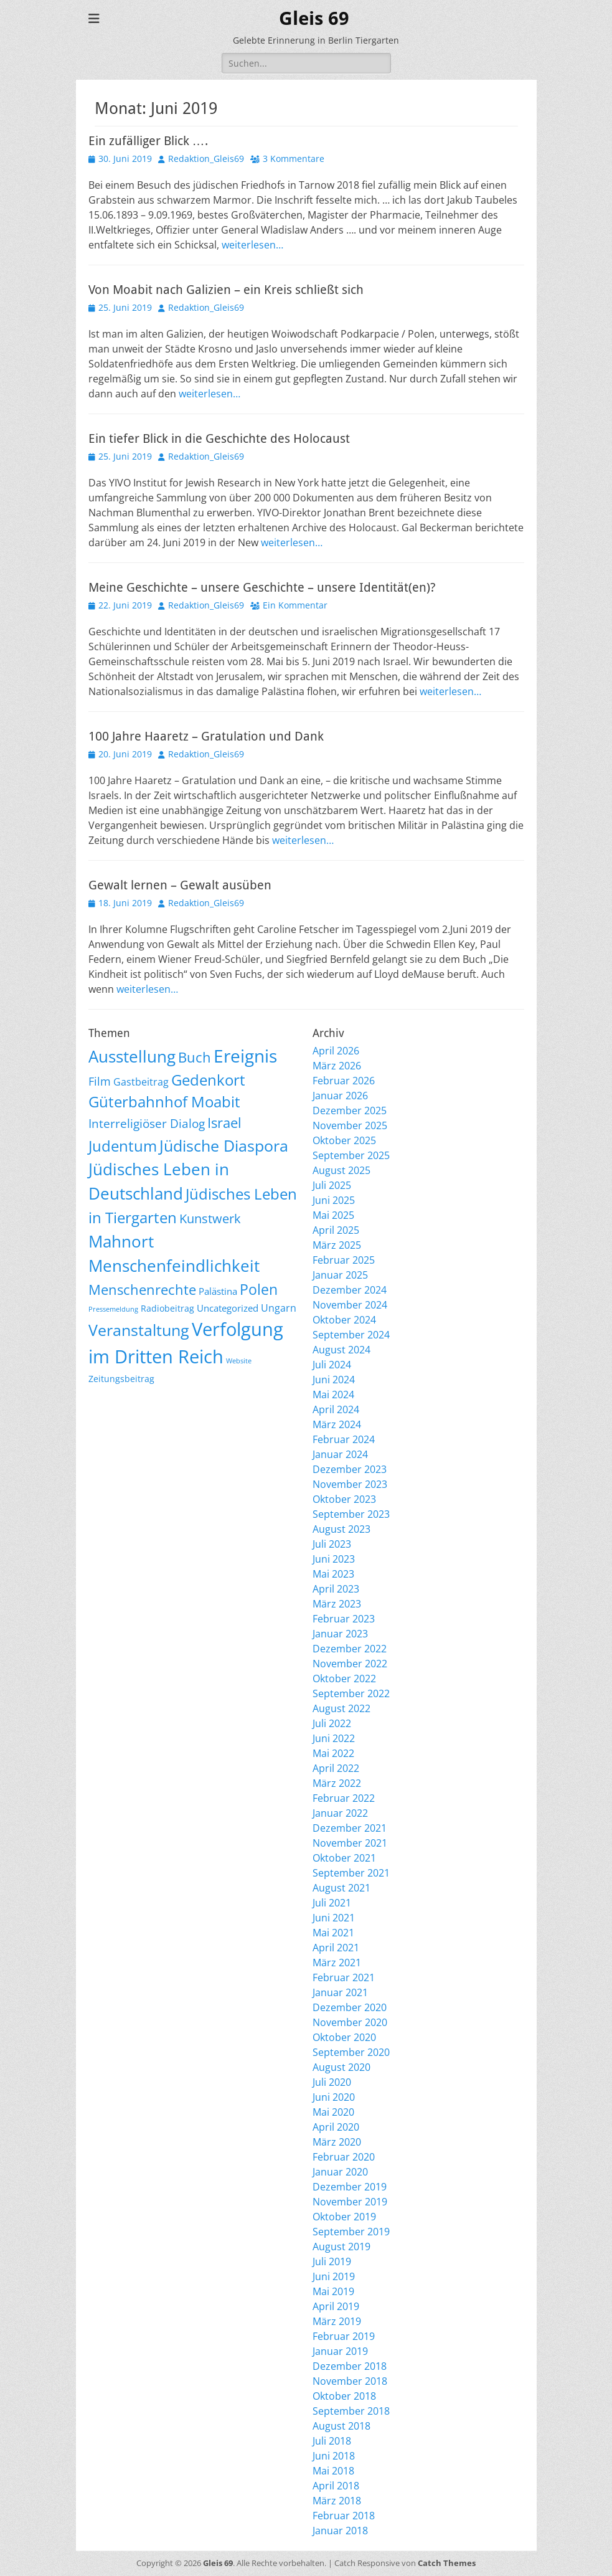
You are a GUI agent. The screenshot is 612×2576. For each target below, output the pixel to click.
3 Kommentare (293, 158)
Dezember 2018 (350, 2366)
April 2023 (336, 1589)
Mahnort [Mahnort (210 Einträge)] (121, 1241)
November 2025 (350, 1125)
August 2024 (341, 1350)
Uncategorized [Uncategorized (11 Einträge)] (227, 1308)
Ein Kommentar (295, 605)
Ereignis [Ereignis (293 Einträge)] (245, 1056)
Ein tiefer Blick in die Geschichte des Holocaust (219, 438)
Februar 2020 (344, 2157)
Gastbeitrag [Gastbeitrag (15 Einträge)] (141, 1082)
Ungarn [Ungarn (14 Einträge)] (278, 1308)
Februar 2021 (344, 1977)
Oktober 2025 (344, 1140)
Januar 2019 (340, 2351)
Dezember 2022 (350, 1648)
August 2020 (341, 2067)
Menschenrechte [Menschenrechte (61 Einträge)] (142, 1290)
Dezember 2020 (350, 2007)
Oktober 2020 (344, 2037)
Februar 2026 (344, 1080)
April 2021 (336, 1947)
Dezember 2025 (350, 1110)
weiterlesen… (252, 245)
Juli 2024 (332, 1364)
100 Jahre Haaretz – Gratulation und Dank (206, 736)
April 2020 (336, 2127)
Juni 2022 (334, 1738)
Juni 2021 (334, 1918)
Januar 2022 (340, 1813)
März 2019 (337, 2321)
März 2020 (337, 2142)
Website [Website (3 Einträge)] (239, 1361)
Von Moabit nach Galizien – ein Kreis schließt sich (226, 289)
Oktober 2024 (344, 1320)
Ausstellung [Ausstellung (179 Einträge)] (132, 1056)
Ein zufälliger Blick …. (148, 140)
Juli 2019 (332, 2261)
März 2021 (337, 1962)
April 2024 (336, 1409)
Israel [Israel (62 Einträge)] (224, 1123)
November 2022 (350, 1663)
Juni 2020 (334, 2097)
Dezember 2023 (350, 1469)
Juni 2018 (334, 2456)
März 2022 (337, 1783)
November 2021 (350, 1843)
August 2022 (341, 1708)
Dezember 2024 (350, 1290)
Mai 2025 (333, 1215)
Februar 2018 (344, 2515)
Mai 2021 (333, 1932)
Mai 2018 (333, 2471)
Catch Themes (447, 2563)
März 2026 (337, 1066)
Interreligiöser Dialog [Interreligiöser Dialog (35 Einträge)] (146, 1123)
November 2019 (350, 2202)
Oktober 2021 (344, 1858)
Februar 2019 (344, 2336)
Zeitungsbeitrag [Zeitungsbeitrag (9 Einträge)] (121, 1379)
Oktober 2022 (344, 1678)
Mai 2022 (333, 1753)
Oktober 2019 (344, 2216)
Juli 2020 (332, 2082)
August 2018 (341, 2426)
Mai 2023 (333, 1574)
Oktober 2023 (344, 1499)
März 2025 (337, 1245)
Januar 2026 (340, 1095)
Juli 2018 (332, 2441)
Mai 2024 (333, 1394)
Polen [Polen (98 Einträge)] (259, 1289)
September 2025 (351, 1155)
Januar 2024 (340, 1454)
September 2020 (351, 2052)
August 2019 (341, 2246)
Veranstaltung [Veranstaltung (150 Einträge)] (138, 1329)
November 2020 (350, 2022)
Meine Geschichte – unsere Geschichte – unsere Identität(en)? (262, 587)
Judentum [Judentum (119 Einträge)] (122, 1145)
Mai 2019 (333, 2291)
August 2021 (341, 1888)
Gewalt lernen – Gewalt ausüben (179, 885)
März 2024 (337, 1424)
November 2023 (350, 1484)
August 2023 (341, 1529)
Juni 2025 (334, 1200)
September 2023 (351, 1514)
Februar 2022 (344, 1798)
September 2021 (351, 1873)
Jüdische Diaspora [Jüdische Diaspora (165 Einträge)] (223, 1145)
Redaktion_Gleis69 (206, 158)
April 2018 (336, 2486)
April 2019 (336, 2306)
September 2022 (351, 1693)
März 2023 (337, 1604)
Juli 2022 (332, 1723)
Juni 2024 (334, 1379)
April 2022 (336, 1768)
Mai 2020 (333, 2112)
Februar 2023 (344, 1619)
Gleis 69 (314, 18)
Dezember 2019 (350, 2187)
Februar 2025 (344, 1260)
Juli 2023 (332, 1544)
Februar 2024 (344, 1439)
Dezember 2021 (350, 1828)
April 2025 (336, 1230)
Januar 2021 (340, 1992)
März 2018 (337, 2500)
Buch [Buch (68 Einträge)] (194, 1057)
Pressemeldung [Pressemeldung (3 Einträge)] (113, 1309)
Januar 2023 (340, 1634)
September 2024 (351, 1335)
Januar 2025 (340, 1275)
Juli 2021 (332, 1903)
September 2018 (351, 2411)
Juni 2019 (334, 2276)
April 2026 (336, 1051)
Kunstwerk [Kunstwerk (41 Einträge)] (210, 1218)
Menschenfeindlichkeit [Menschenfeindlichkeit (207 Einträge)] (174, 1265)
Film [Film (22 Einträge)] (99, 1081)
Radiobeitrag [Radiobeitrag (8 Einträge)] (167, 1308)
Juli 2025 (332, 1185)
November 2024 (350, 1305)
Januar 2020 (340, 2172)
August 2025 (341, 1170)
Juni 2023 (334, 1559)
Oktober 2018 (344, 2396)
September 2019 (351, 2231)
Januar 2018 (340, 2530)
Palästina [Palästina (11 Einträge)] (218, 1291)
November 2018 (350, 2381)
